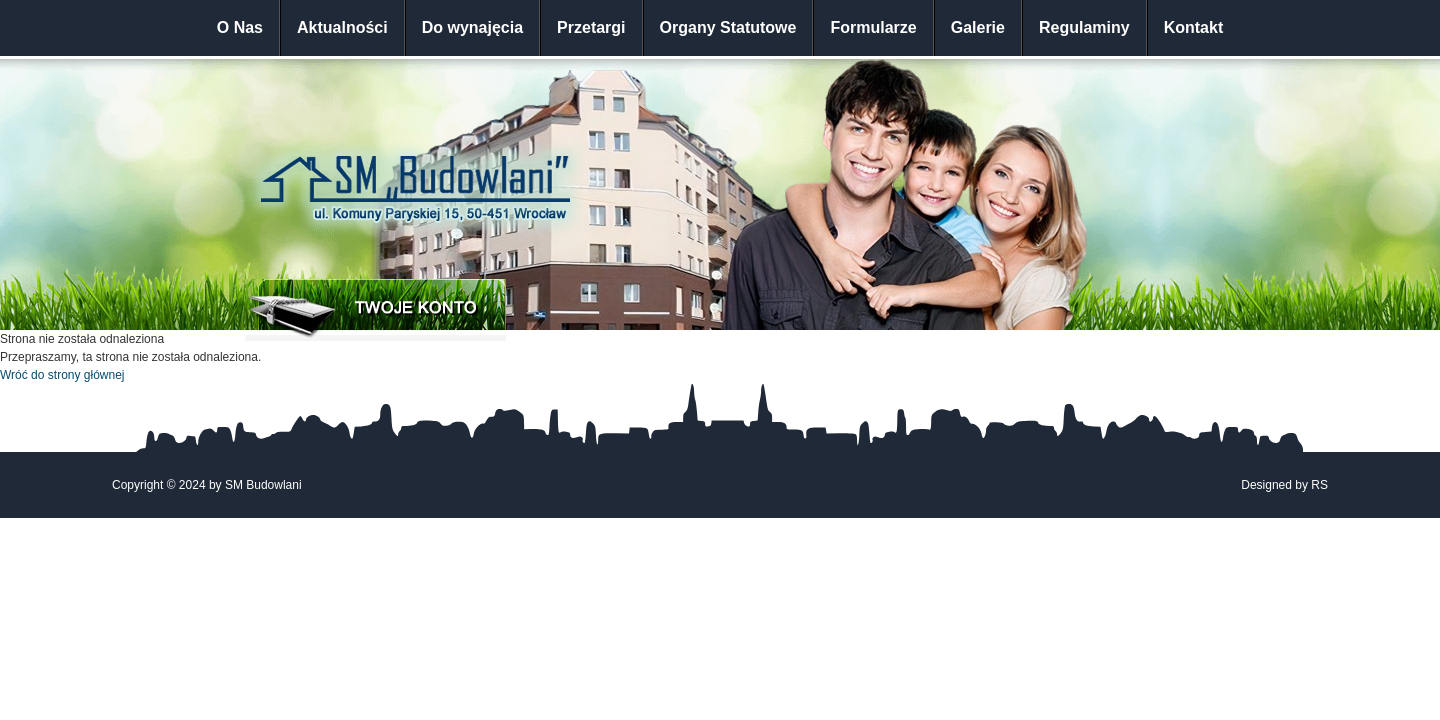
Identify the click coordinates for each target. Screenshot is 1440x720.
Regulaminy (1084, 27)
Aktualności (342, 27)
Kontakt (1194, 27)
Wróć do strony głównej (62, 375)
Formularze (873, 27)
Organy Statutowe (728, 27)
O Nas (240, 27)
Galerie (978, 27)
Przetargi (591, 27)
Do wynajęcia (472, 27)
